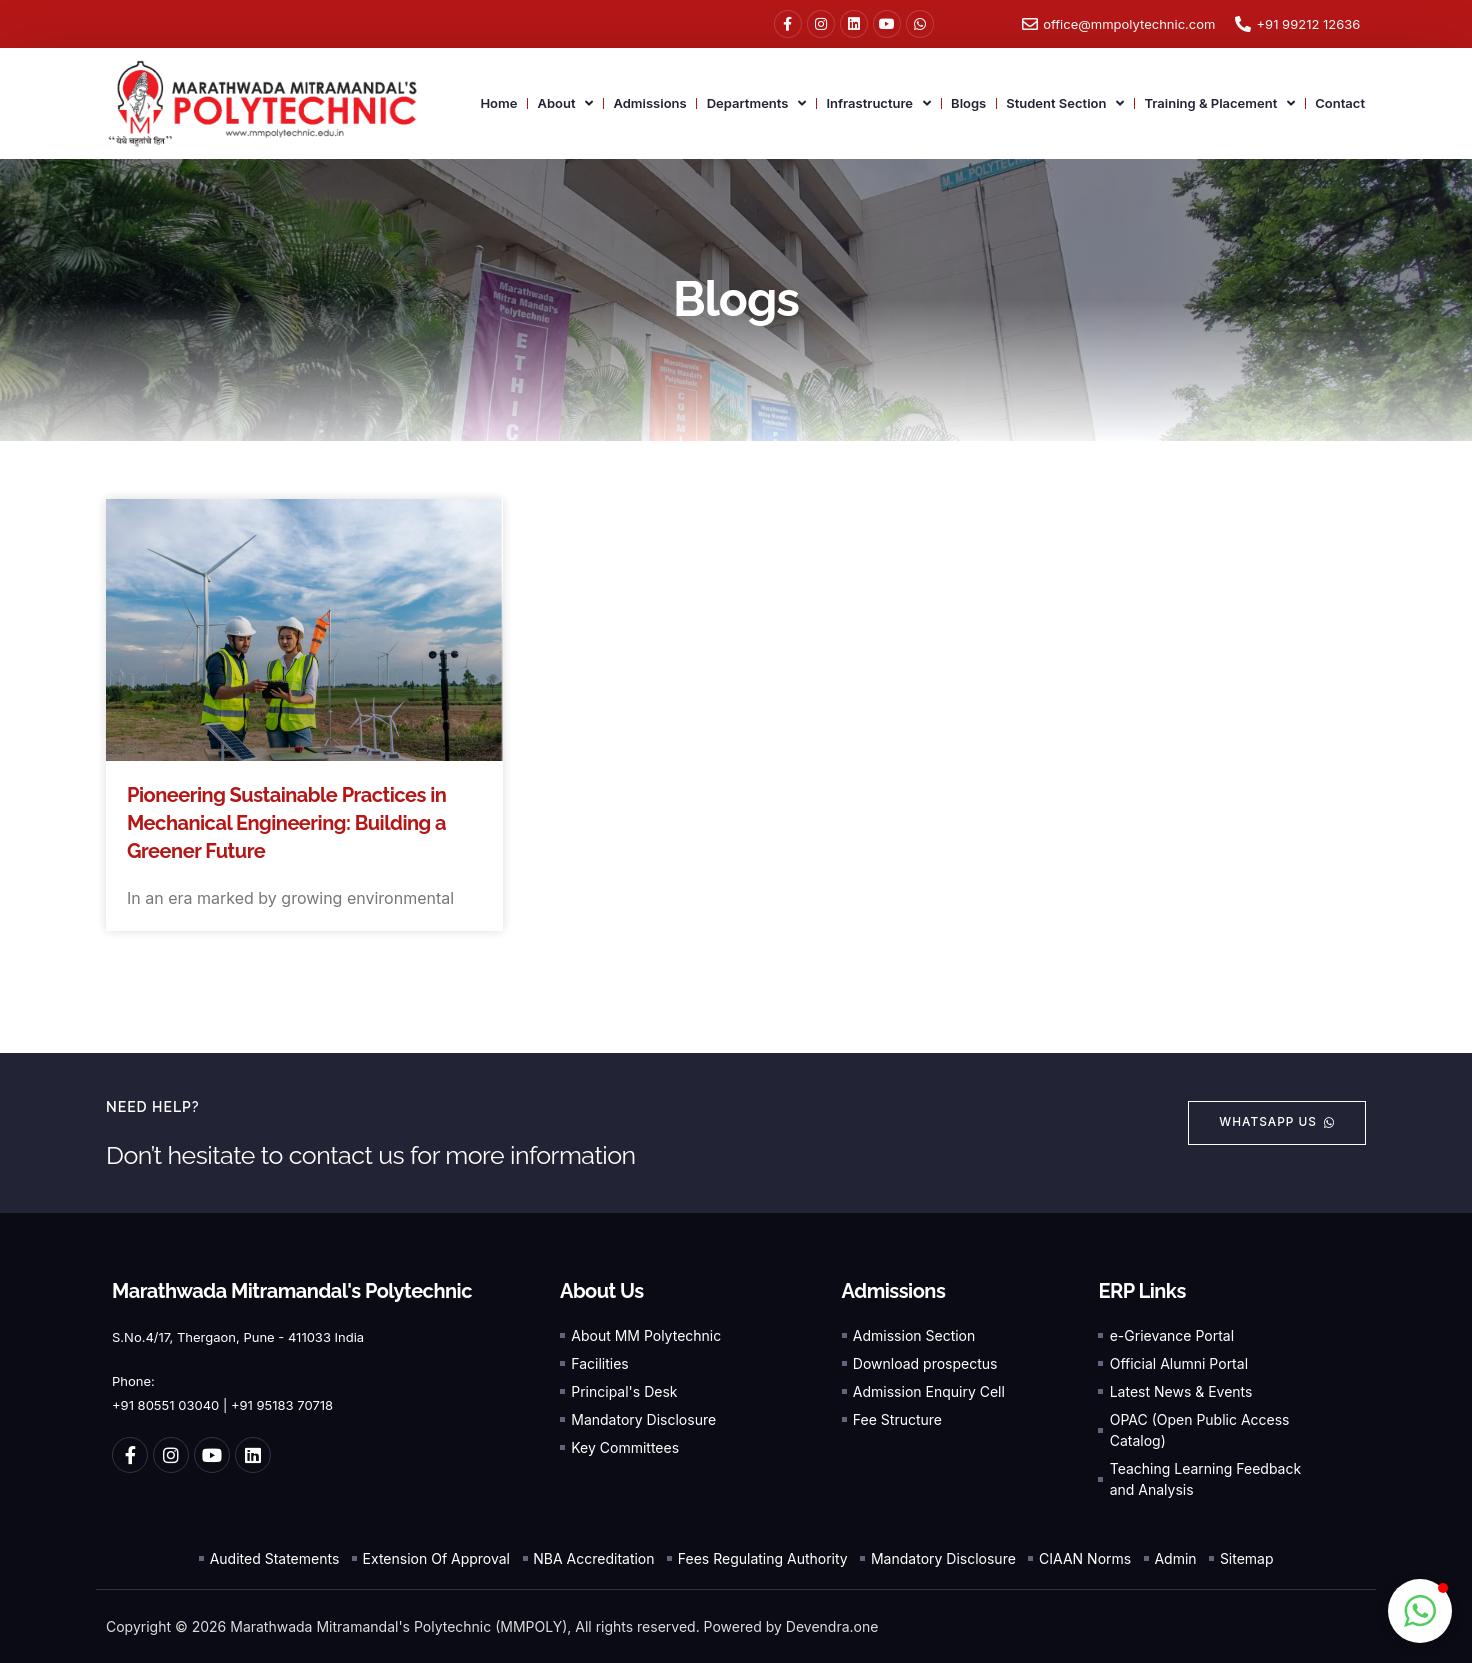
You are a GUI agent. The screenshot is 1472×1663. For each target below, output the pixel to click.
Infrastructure (878, 103)
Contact (1340, 103)
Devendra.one (832, 1626)
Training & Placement (1219, 103)
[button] (1420, 1611)
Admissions (649, 103)
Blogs (968, 103)
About (565, 103)
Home (498, 103)
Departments (757, 103)
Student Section (1065, 103)
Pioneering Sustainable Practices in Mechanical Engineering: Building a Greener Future (286, 823)
